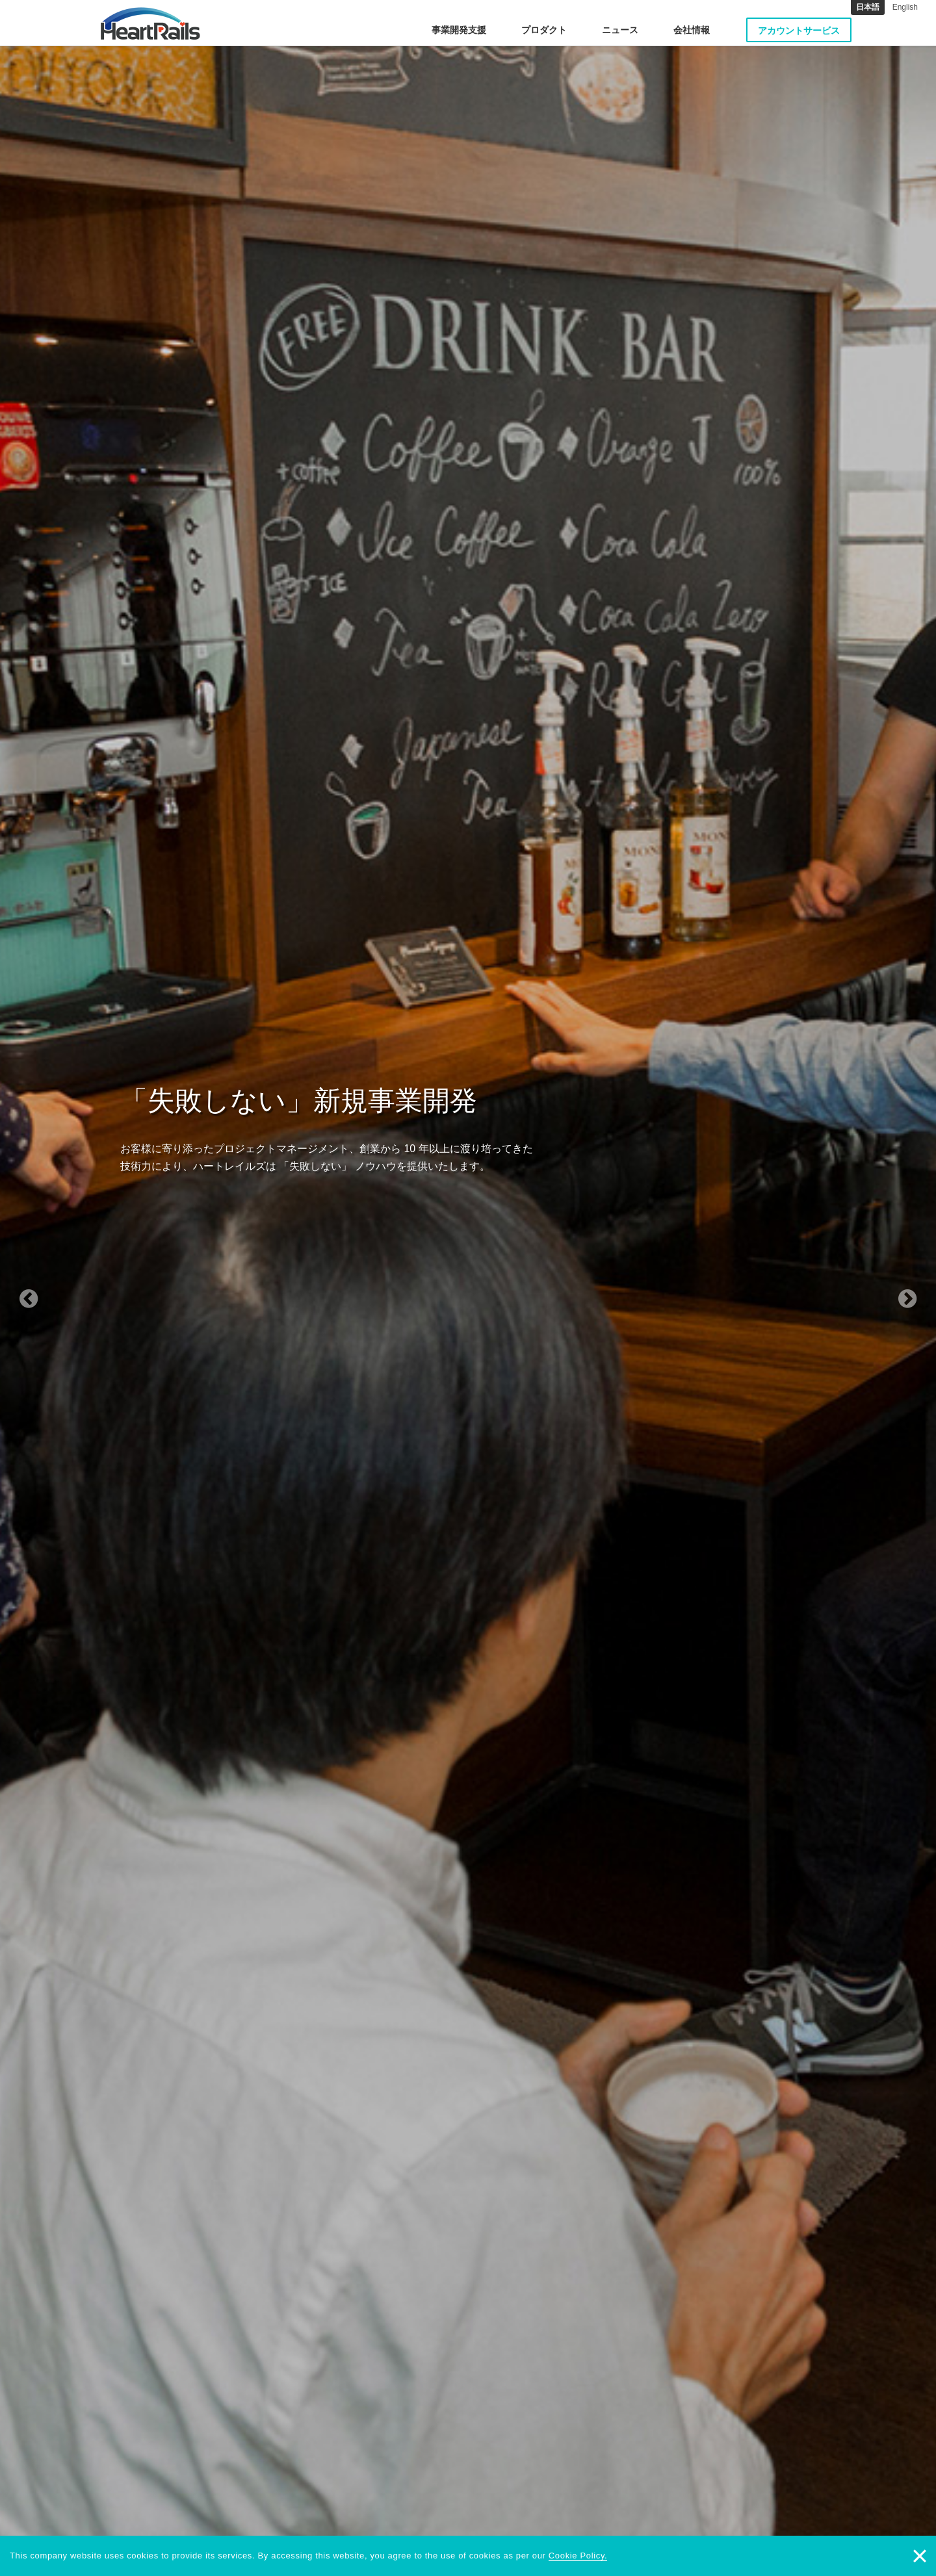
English (905, 7)
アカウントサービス (799, 30)
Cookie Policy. (578, 2555)
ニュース (620, 30)
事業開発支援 (459, 30)
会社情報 (691, 30)
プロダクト (544, 30)
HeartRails (150, 23)
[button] (70, 1288)
